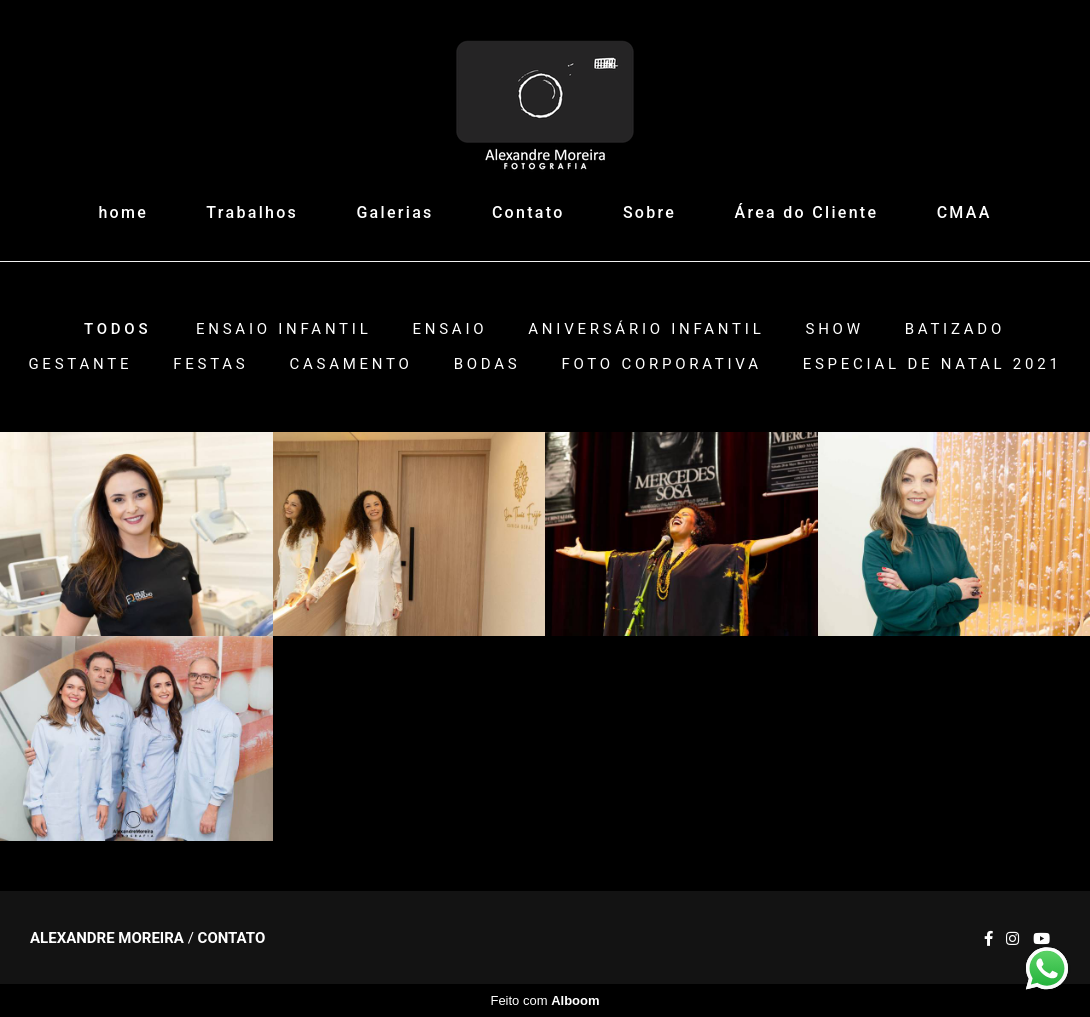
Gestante (80, 364)
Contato (528, 212)
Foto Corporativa (661, 364)
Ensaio (449, 329)
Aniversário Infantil (646, 329)
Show (834, 329)
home (123, 212)
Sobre (649, 212)
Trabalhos (252, 212)
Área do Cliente (807, 212)
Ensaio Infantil (284, 329)
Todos (117, 329)
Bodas (487, 364)
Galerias (394, 212)
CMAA (964, 212)
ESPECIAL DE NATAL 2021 (932, 364)
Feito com (544, 1000)
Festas (210, 364)
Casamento (350, 364)
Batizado (955, 329)
